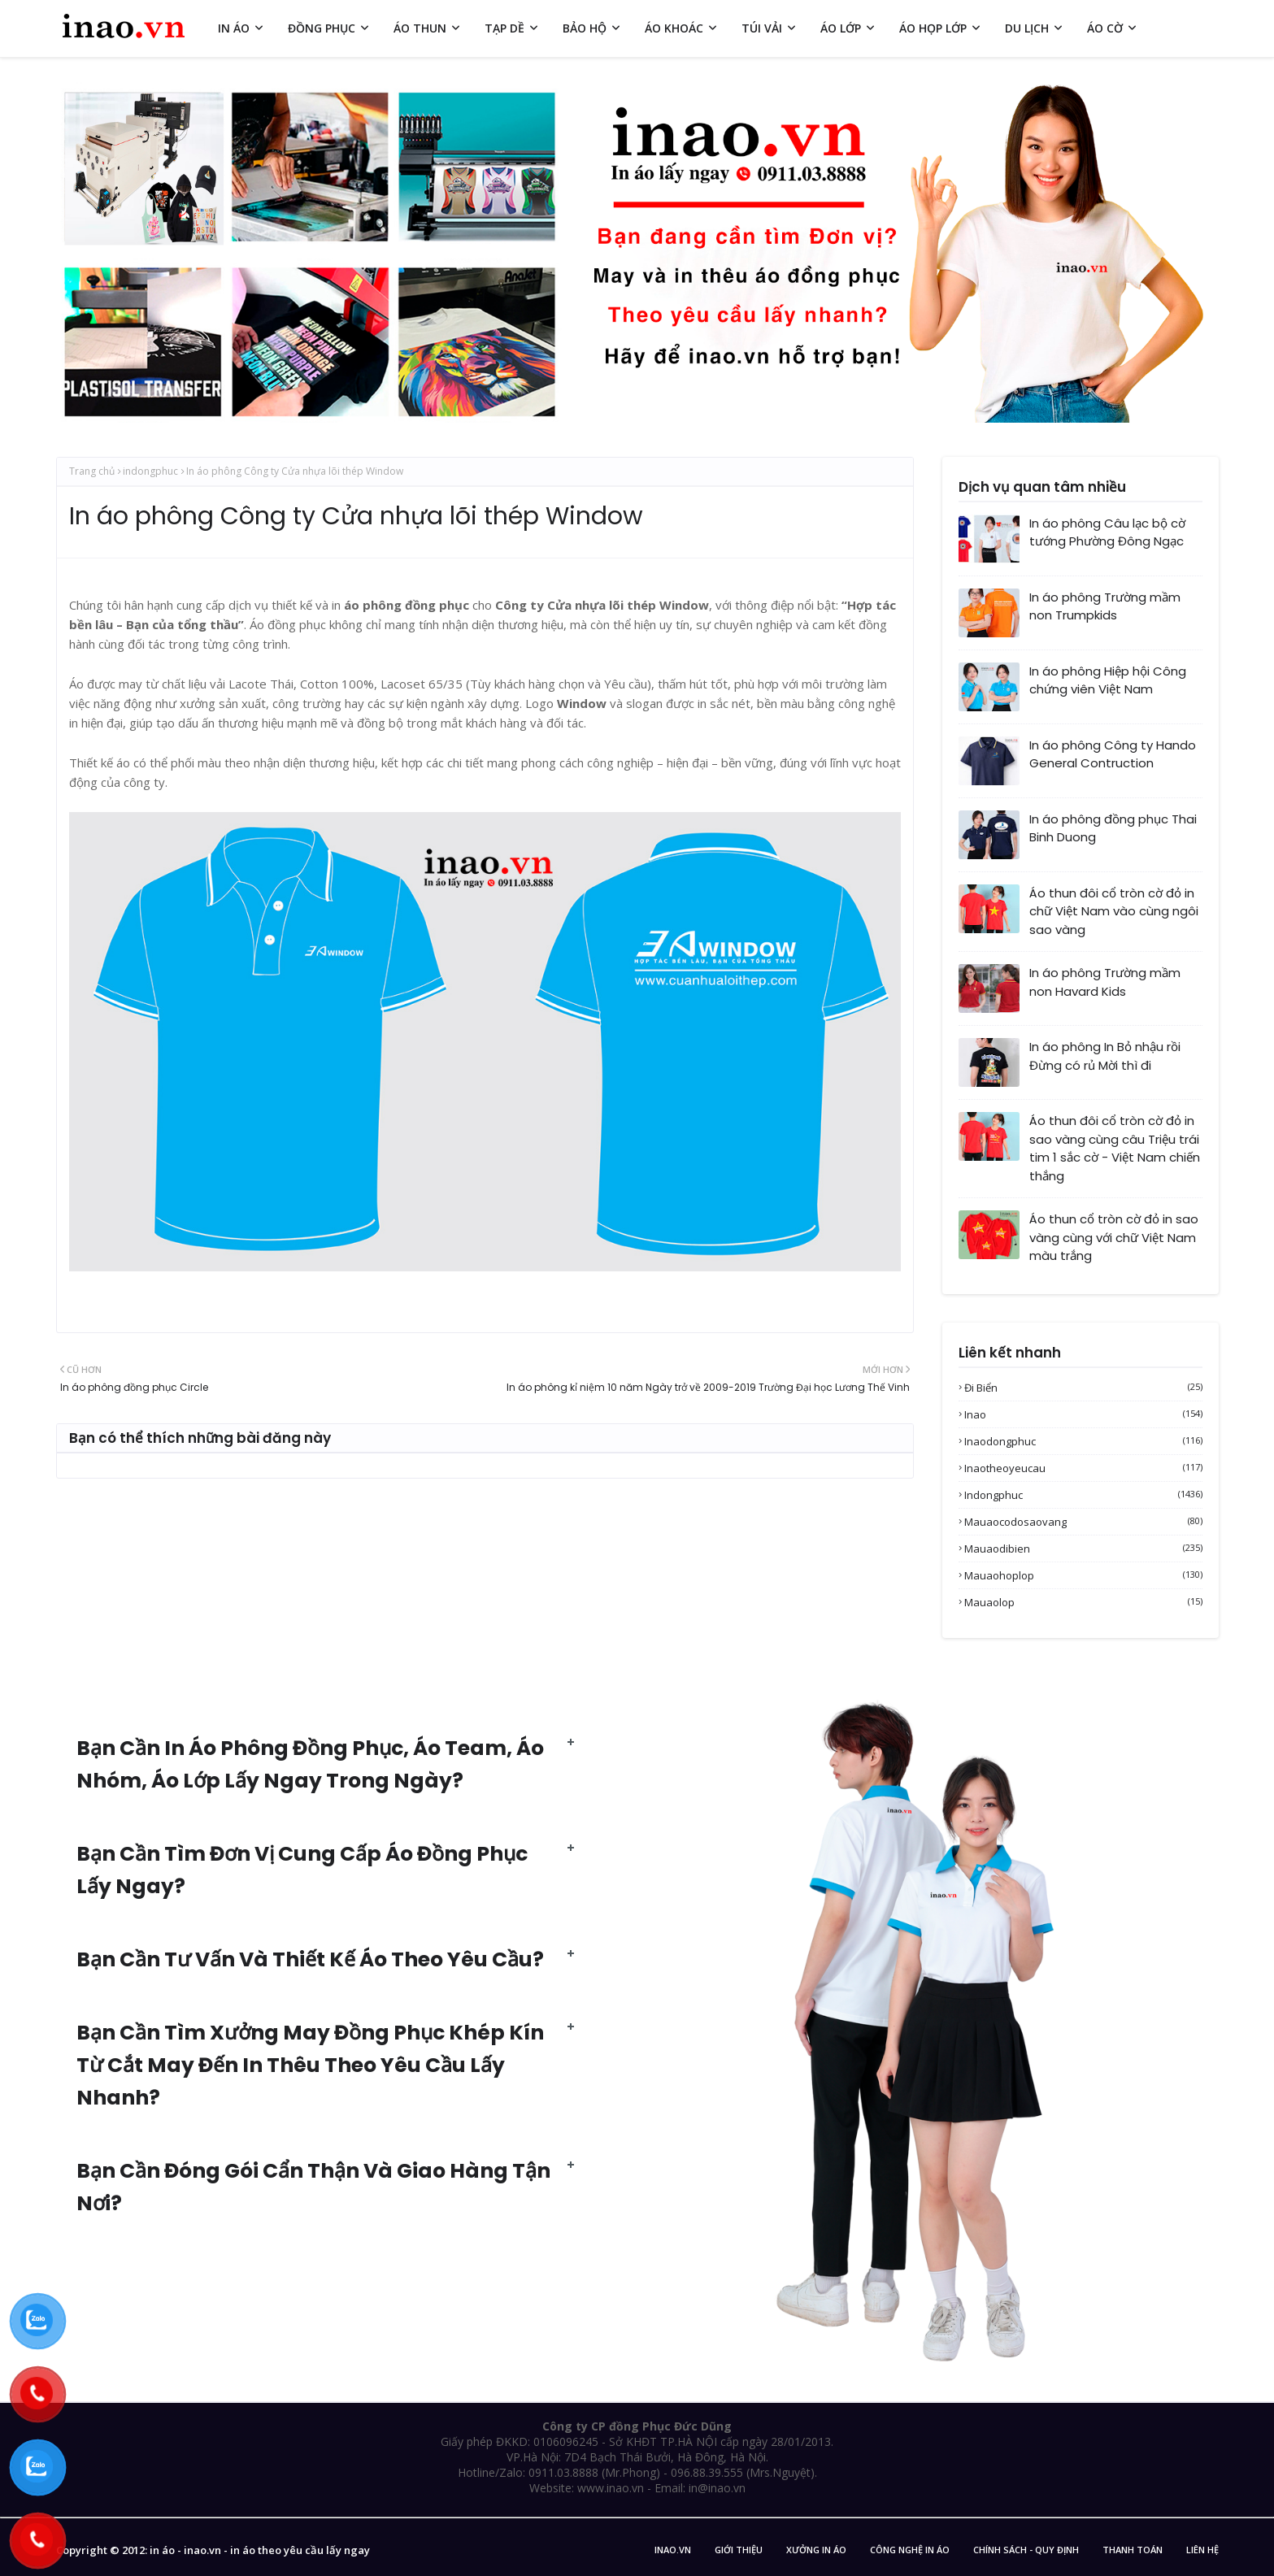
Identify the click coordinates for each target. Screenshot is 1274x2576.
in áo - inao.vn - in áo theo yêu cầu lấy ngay (260, 2550)
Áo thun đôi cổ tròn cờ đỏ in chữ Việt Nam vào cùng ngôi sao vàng (1113, 911)
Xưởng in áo (816, 2549)
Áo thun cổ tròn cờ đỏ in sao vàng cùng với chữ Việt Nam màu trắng (1113, 1237)
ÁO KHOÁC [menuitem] (674, 28)
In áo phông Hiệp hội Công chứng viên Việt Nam (1107, 680)
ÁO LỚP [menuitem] (840, 28)
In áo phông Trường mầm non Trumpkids (1105, 606)
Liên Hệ (1202, 2549)
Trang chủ (92, 471)
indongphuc (150, 471)
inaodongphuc (1083, 1441)
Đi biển (1083, 1387)
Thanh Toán (1132, 2549)
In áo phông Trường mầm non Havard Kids (1105, 982)
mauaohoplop (1083, 1575)
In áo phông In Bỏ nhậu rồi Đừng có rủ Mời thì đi (1105, 1056)
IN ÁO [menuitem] (234, 28)
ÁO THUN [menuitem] (420, 28)
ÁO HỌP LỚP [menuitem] (933, 28)
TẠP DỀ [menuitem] (504, 28)
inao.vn (672, 2549)
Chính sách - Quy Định (1026, 2549)
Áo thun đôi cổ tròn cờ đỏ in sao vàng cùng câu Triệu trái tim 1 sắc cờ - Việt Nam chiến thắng (1114, 1148)
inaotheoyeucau (1083, 1468)
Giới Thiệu (739, 2549)
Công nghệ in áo (910, 2549)
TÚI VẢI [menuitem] (761, 28)
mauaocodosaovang (1083, 1521)
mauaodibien (1083, 1548)
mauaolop (1083, 1602)
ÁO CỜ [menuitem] (1105, 28)
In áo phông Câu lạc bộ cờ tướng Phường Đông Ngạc (1107, 532)
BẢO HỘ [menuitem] (585, 28)
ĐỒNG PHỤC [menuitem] (321, 28)
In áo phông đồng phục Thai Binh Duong (1113, 828)
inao (1083, 1414)
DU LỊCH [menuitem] (1027, 28)
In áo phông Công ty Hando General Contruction (1112, 754)
